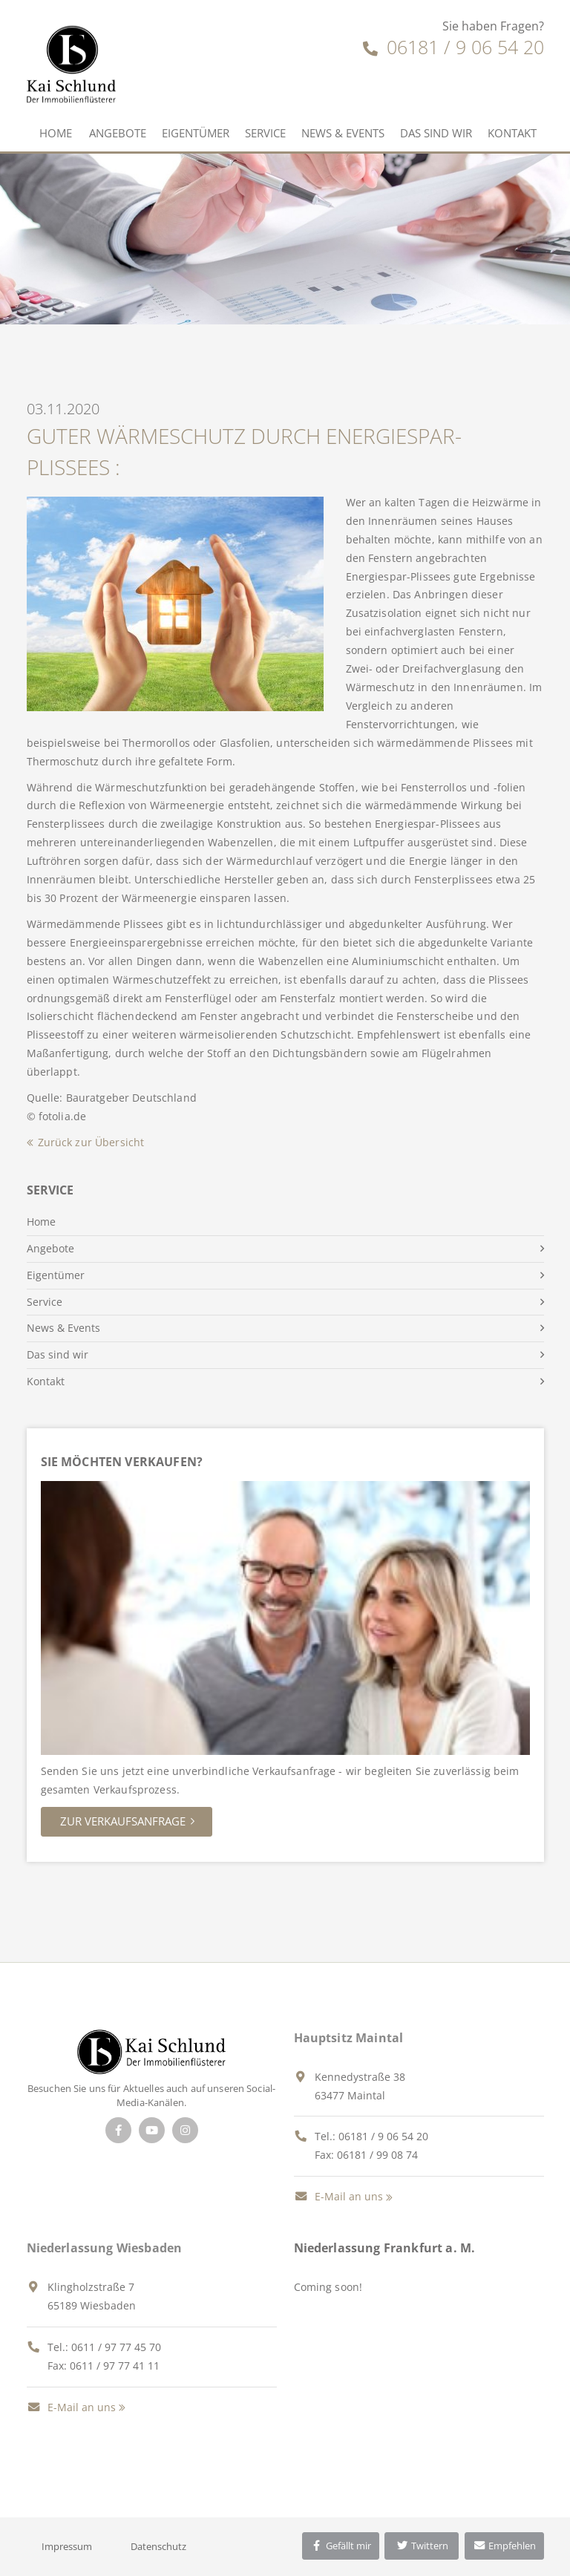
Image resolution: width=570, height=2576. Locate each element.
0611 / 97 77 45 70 (116, 2347)
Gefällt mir (340, 2545)
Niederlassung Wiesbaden (105, 2248)
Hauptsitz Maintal (349, 2038)
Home (55, 132)
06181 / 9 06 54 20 (453, 46)
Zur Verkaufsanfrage (123, 1821)
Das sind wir (436, 132)
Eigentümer (195, 132)
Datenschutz (158, 2546)
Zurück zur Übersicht (91, 1142)
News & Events (342, 132)
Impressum (67, 2546)
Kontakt (512, 132)
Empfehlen (504, 2545)
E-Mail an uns (338, 2196)
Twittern (422, 2545)
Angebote (117, 132)
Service (265, 132)
